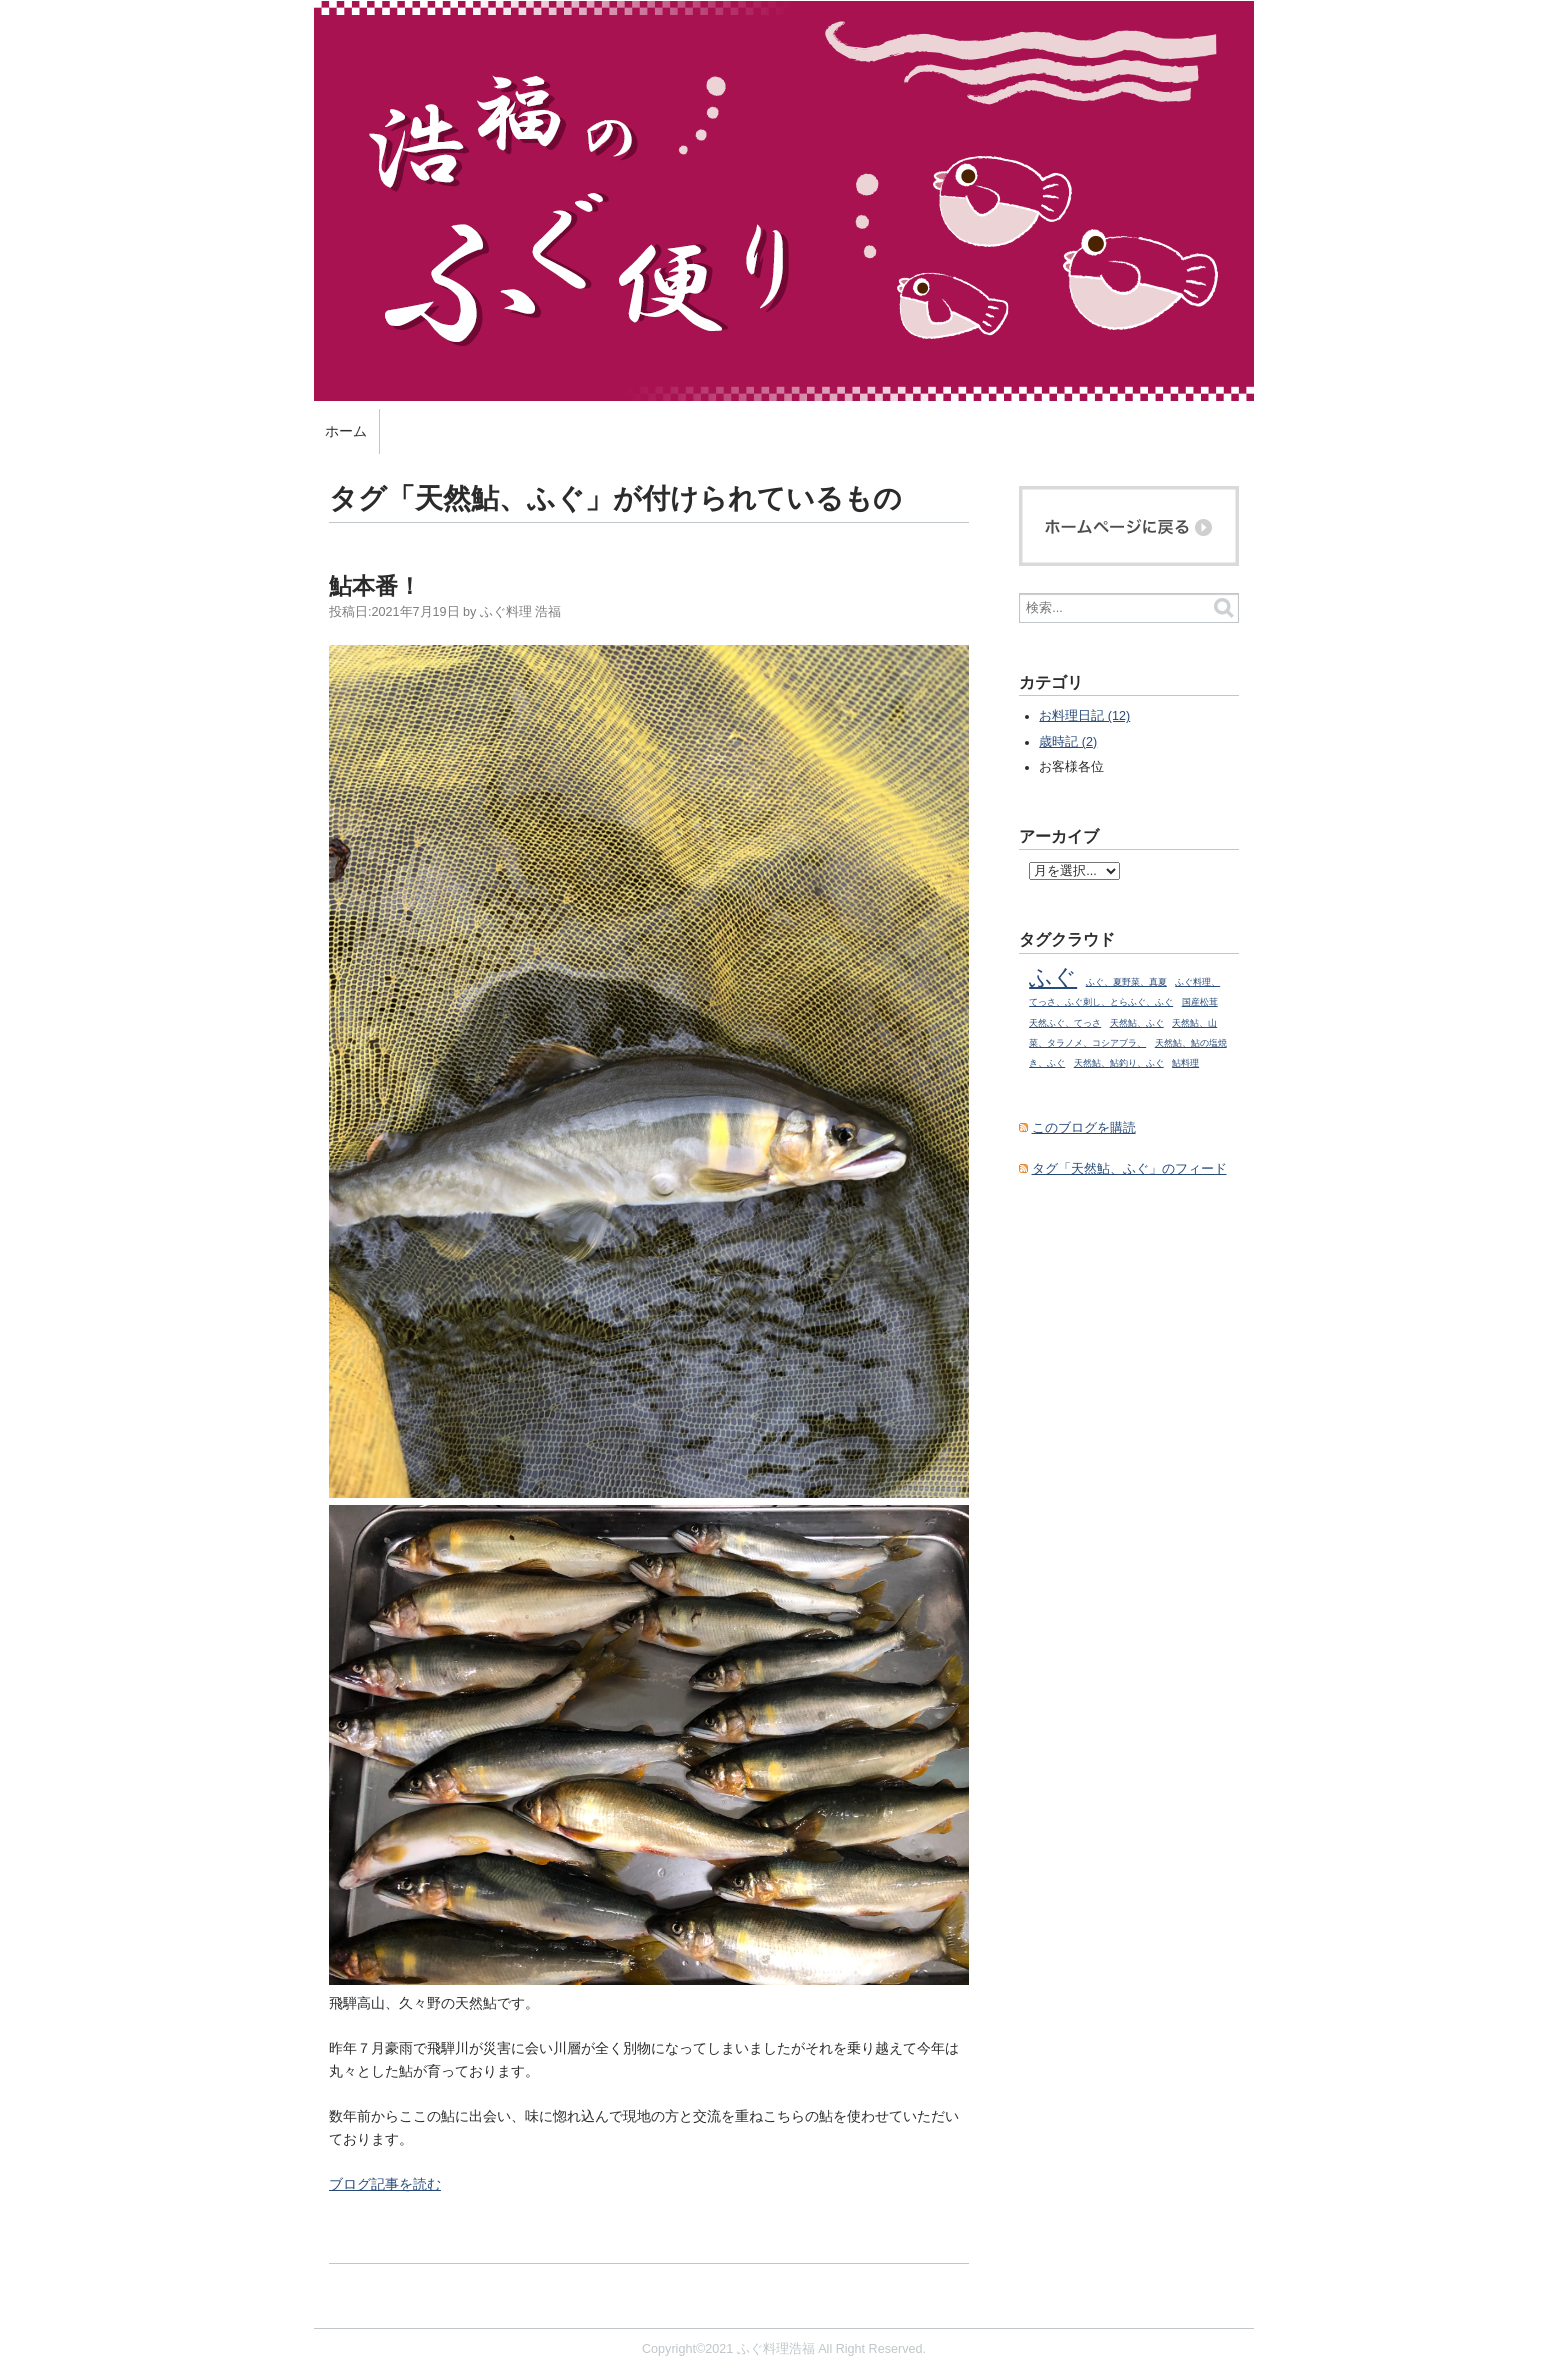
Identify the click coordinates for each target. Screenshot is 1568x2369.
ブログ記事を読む (385, 2184)
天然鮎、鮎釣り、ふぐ (1119, 1063)
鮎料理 (1185, 1063)
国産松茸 (1200, 1002)
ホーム (346, 431)
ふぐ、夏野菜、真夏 (1126, 982)
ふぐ (1053, 977)
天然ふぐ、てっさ (1065, 1023)
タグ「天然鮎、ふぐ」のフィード (1129, 1169)
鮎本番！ (375, 586)
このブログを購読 (1084, 1128)
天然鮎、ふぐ (1137, 1023)
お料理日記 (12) (1084, 716)
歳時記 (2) (1068, 742)
